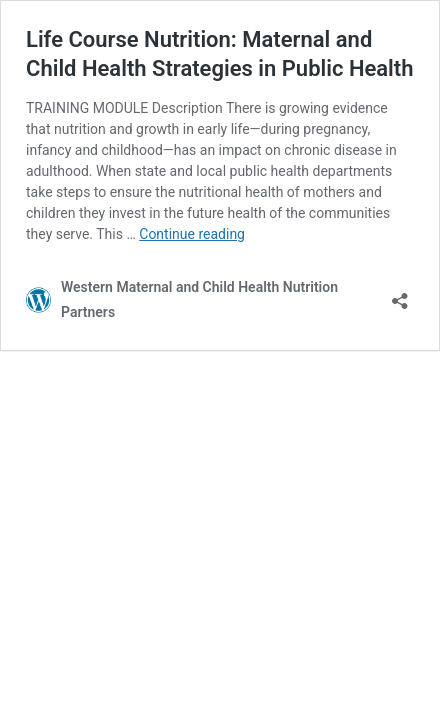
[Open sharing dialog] (400, 294)
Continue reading (192, 234)
